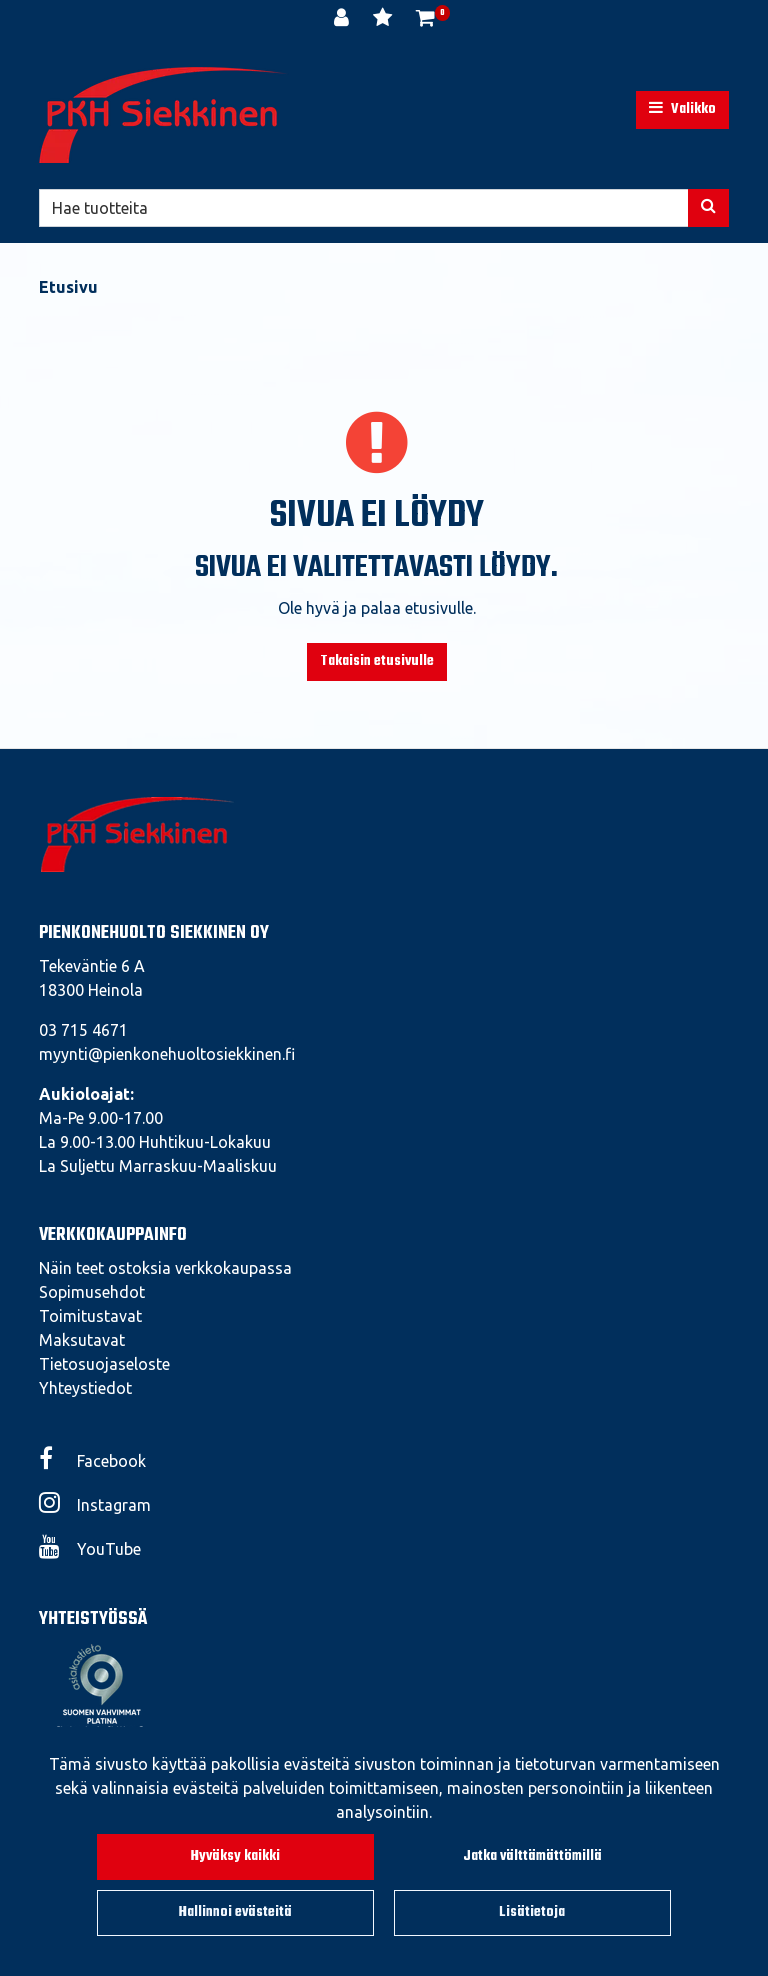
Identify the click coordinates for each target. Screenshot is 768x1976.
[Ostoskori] (425, 20)
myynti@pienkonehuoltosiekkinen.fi (167, 1054)
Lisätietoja (532, 1912)
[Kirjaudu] (343, 20)
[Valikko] (682, 110)
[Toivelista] (384, 20)
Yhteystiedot (85, 1388)
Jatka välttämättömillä (532, 1856)
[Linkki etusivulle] (164, 115)
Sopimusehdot (92, 1292)
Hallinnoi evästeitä (235, 1912)
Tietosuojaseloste (104, 1364)
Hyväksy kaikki (235, 1856)
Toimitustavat (90, 1316)
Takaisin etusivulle (377, 661)
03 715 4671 (83, 1030)
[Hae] (364, 208)
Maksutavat (82, 1340)
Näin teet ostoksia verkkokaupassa (165, 1268)
